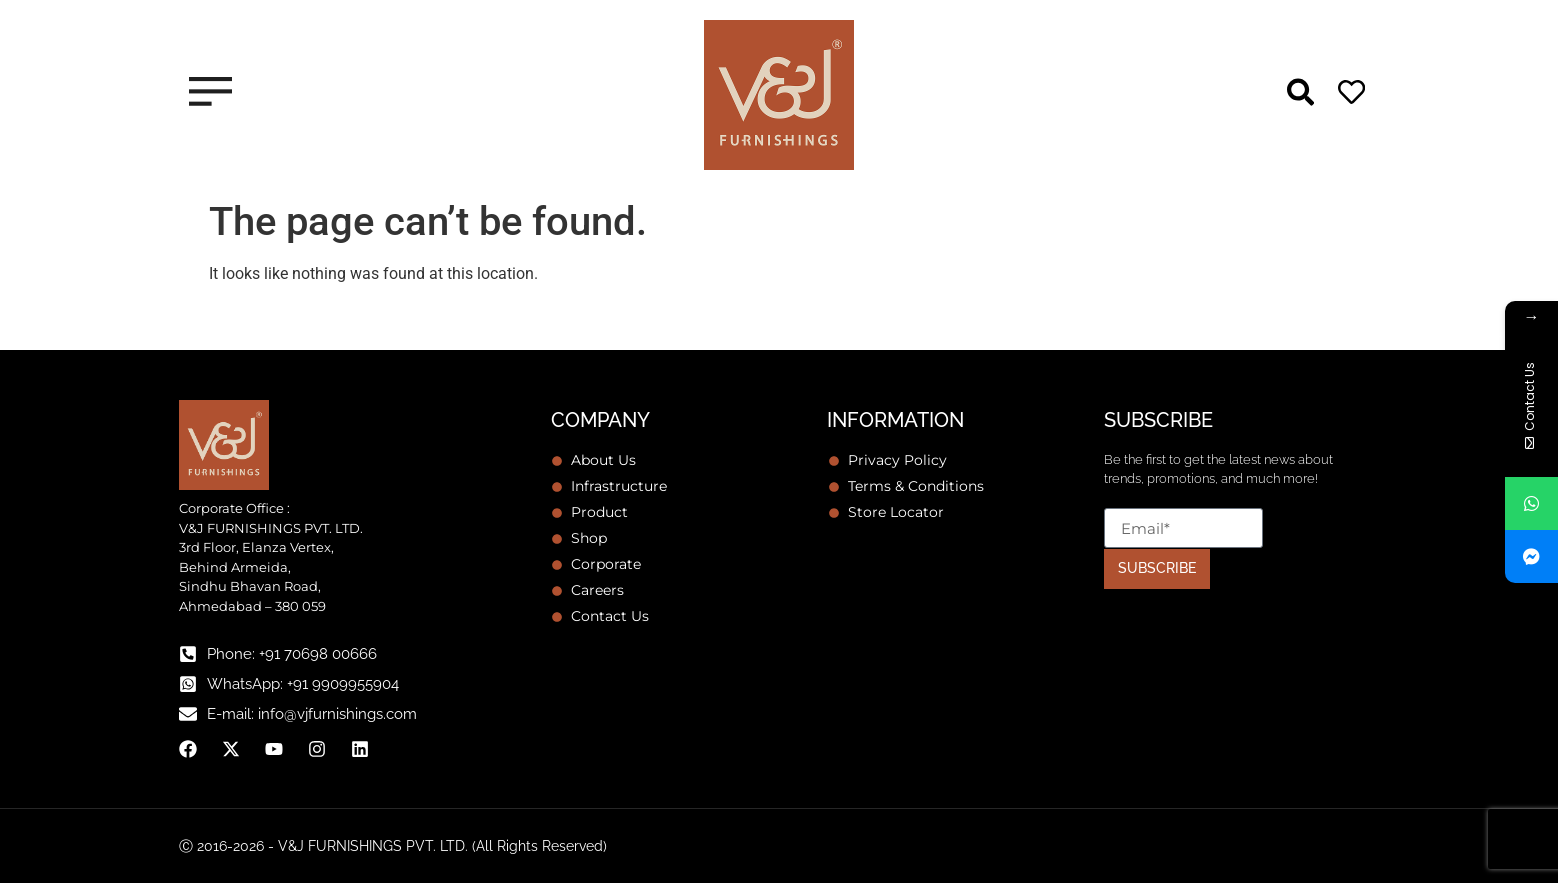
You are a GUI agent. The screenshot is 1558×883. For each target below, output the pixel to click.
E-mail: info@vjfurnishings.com (312, 714)
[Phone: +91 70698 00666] (188, 654)
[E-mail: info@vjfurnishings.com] (188, 714)
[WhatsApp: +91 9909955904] (188, 684)
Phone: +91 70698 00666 (292, 654)
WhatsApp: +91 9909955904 (303, 684)
